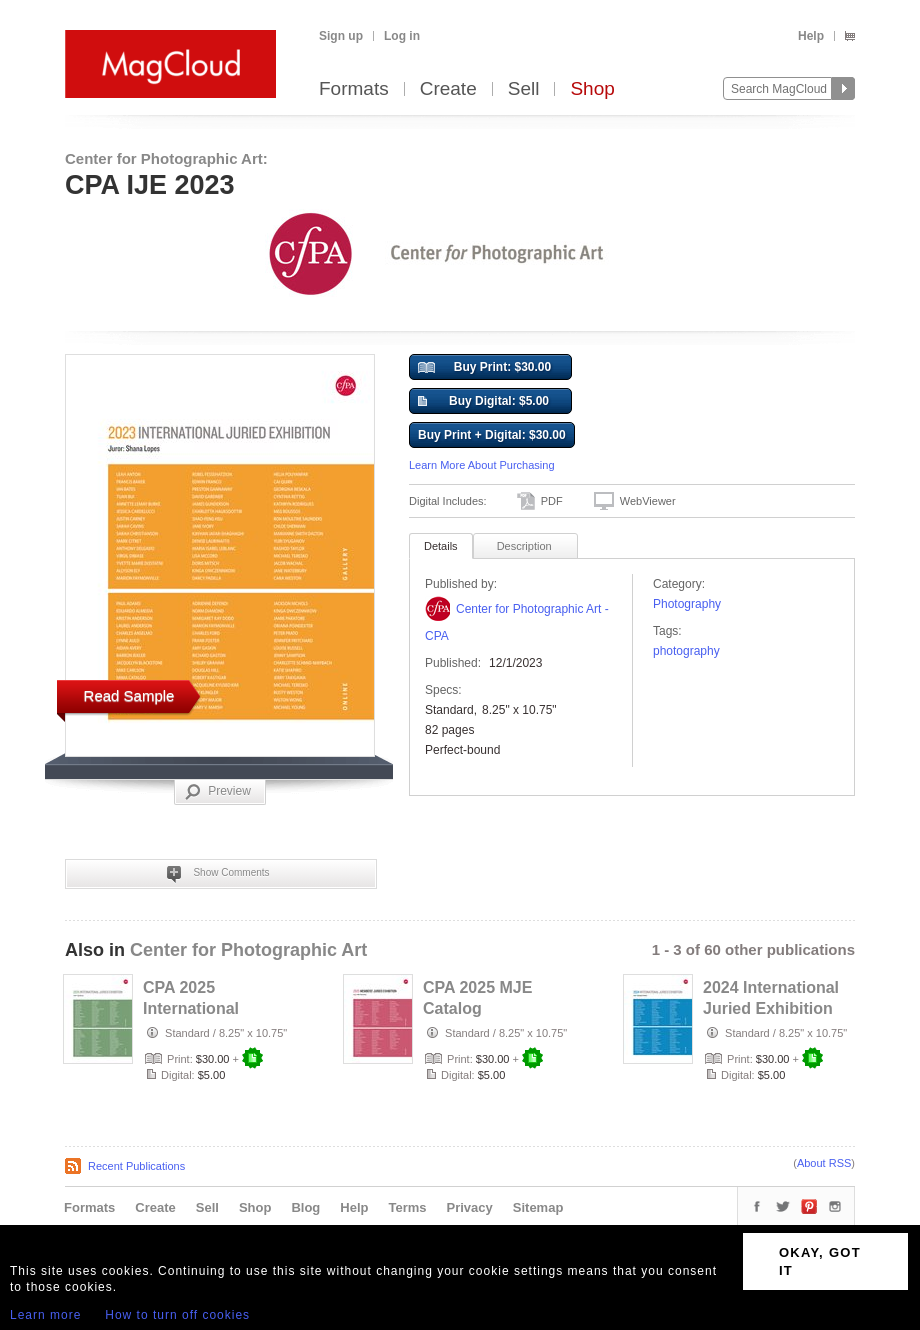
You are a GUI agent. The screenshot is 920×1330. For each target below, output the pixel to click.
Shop (592, 89)
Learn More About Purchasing (482, 465)
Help (811, 36)
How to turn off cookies (177, 1315)
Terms (407, 1207)
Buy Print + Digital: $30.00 (492, 435)
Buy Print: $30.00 (484, 368)
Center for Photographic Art (248, 950)
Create (448, 89)
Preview (218, 792)
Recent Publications (136, 1166)
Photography (687, 604)
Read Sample (129, 695)
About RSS (824, 1163)
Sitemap (538, 1207)
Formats (354, 89)
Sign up (341, 36)
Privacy (470, 1207)
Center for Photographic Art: (166, 158)
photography (686, 651)
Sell (524, 89)
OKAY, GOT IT (820, 1261)
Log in (402, 36)
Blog (305, 1207)
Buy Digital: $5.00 (483, 402)
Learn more (45, 1315)
